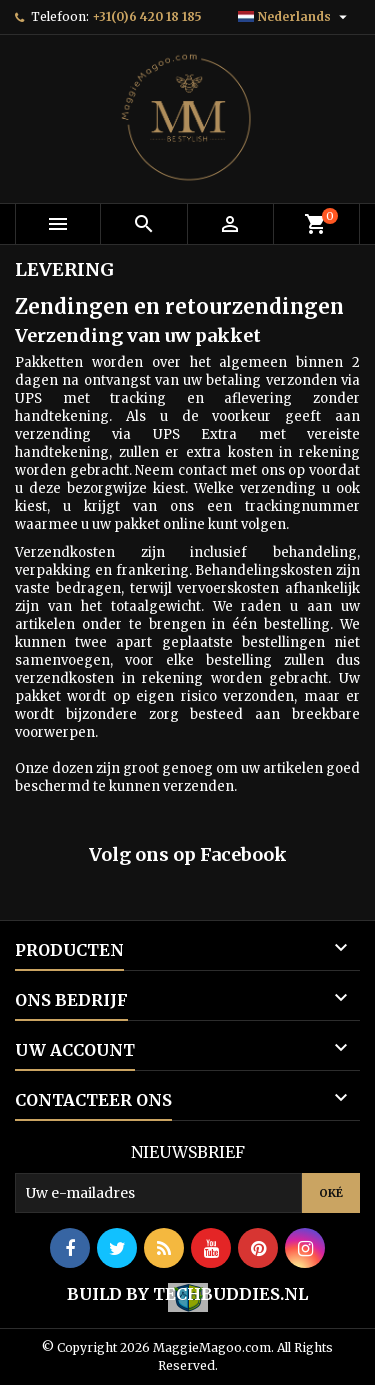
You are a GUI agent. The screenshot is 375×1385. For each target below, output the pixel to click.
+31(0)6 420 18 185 (147, 16)
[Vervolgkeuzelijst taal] (295, 17)
